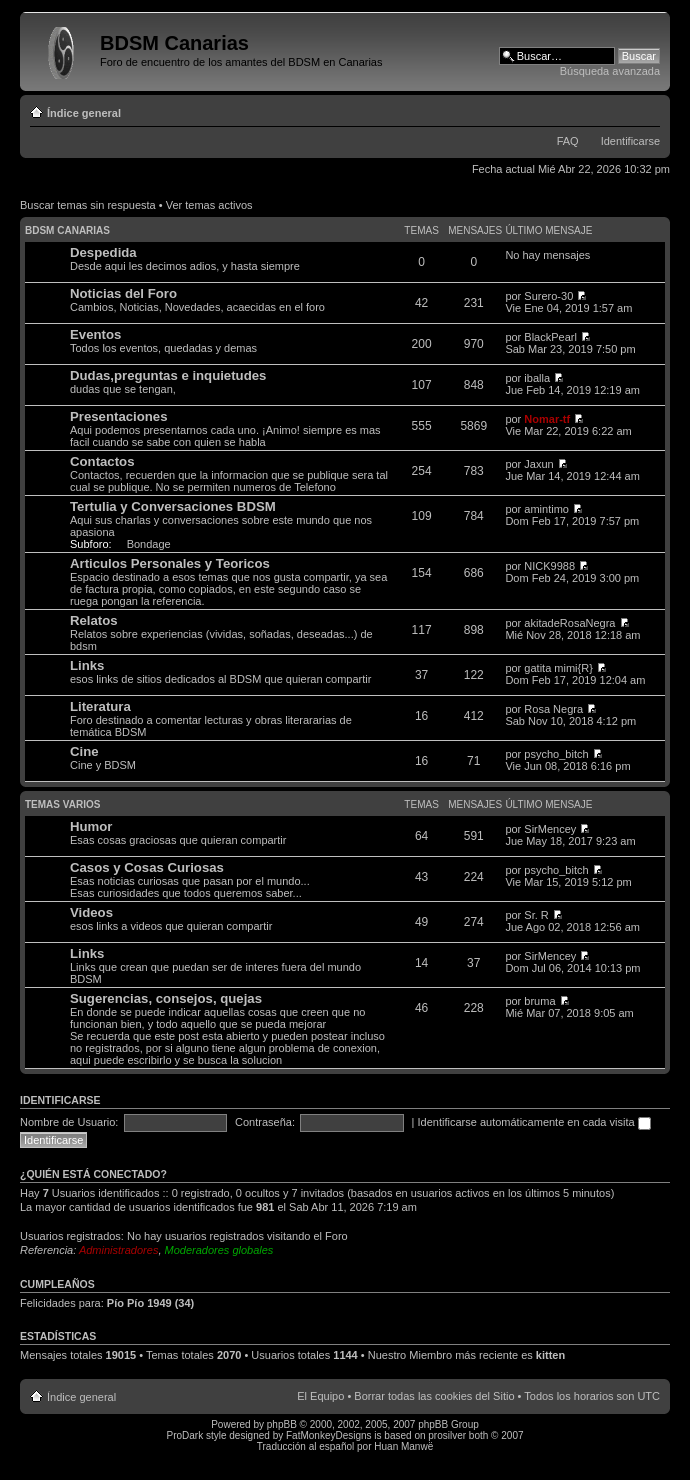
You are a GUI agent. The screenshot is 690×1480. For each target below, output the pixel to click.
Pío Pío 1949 (139, 1303)
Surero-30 (548, 296)
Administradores (118, 1250)
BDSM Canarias (67, 230)
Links (87, 665)
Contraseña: (265, 1122)
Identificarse (630, 141)
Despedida (103, 252)
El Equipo (320, 1396)
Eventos (95, 334)
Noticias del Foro (123, 293)
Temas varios (62, 804)
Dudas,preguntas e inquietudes (168, 375)
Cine (84, 751)
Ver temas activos (209, 205)
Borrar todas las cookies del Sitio (434, 1396)
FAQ (568, 141)
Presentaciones (119, 416)
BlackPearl (550, 337)
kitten (550, 1355)
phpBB (282, 1424)
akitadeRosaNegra (569, 623)
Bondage (149, 544)
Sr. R (536, 915)
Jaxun (538, 464)
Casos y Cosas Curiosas (147, 867)
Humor (91, 826)
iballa (537, 378)
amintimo (546, 509)
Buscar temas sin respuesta (88, 205)
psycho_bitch (556, 754)
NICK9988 (549, 566)
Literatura (100, 706)
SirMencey (550, 829)
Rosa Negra (553, 709)
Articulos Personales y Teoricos (170, 563)
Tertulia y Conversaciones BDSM (173, 506)
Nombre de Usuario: (69, 1122)
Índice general (84, 113)
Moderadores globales (219, 1250)
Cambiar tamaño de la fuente (645, 109)
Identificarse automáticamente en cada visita (534, 1122)
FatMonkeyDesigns (329, 1435)
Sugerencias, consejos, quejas (166, 998)
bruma (539, 1001)
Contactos (102, 461)
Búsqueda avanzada (610, 71)
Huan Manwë (403, 1446)
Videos (91, 912)
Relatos (94, 620)
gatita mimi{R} (558, 668)
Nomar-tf (547, 419)
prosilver (447, 1435)
